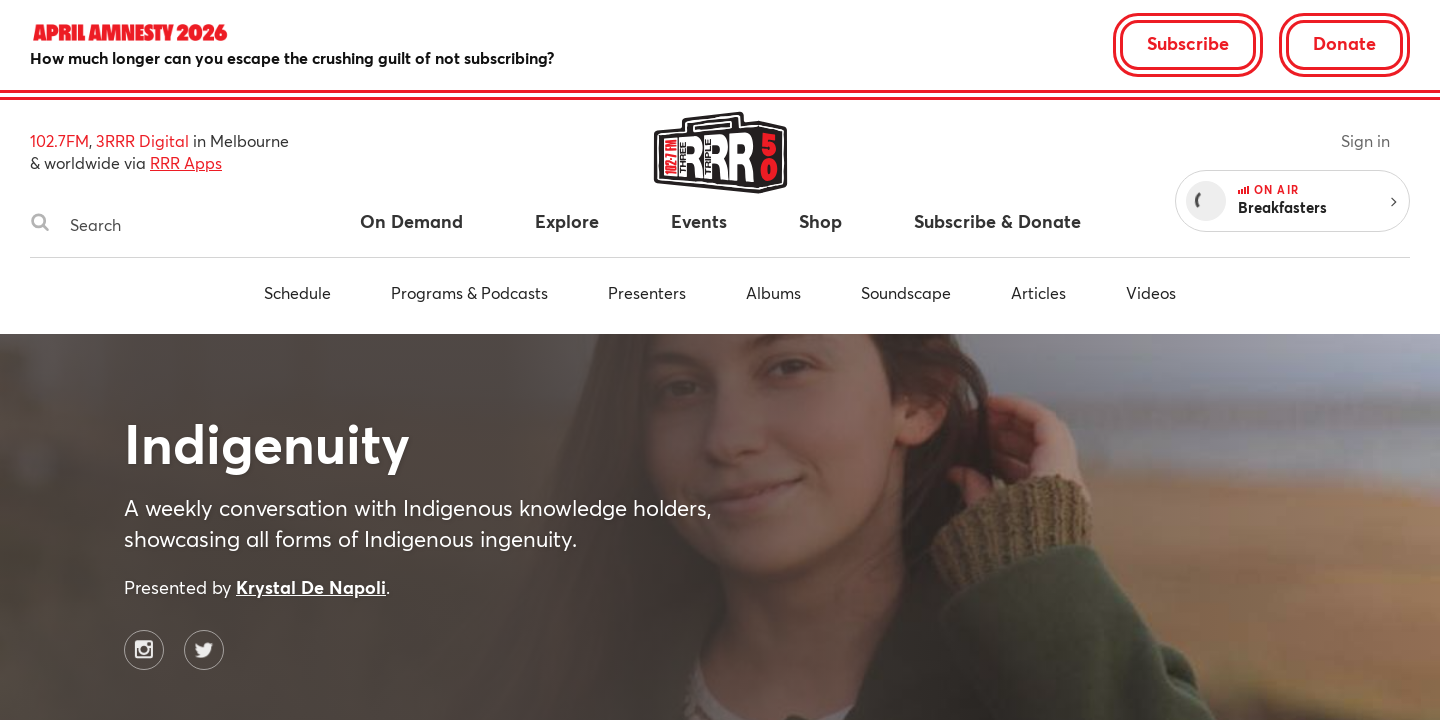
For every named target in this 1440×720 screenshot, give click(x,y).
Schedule (297, 292)
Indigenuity (267, 443)
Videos (1151, 292)
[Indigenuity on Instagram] (144, 650)
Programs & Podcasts (469, 292)
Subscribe (1188, 43)
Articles (1038, 292)
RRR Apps (186, 162)
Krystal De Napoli (311, 587)
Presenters (647, 292)
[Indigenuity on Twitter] (204, 650)
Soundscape (906, 292)
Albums (773, 292)
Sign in (1365, 140)
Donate (1344, 43)
